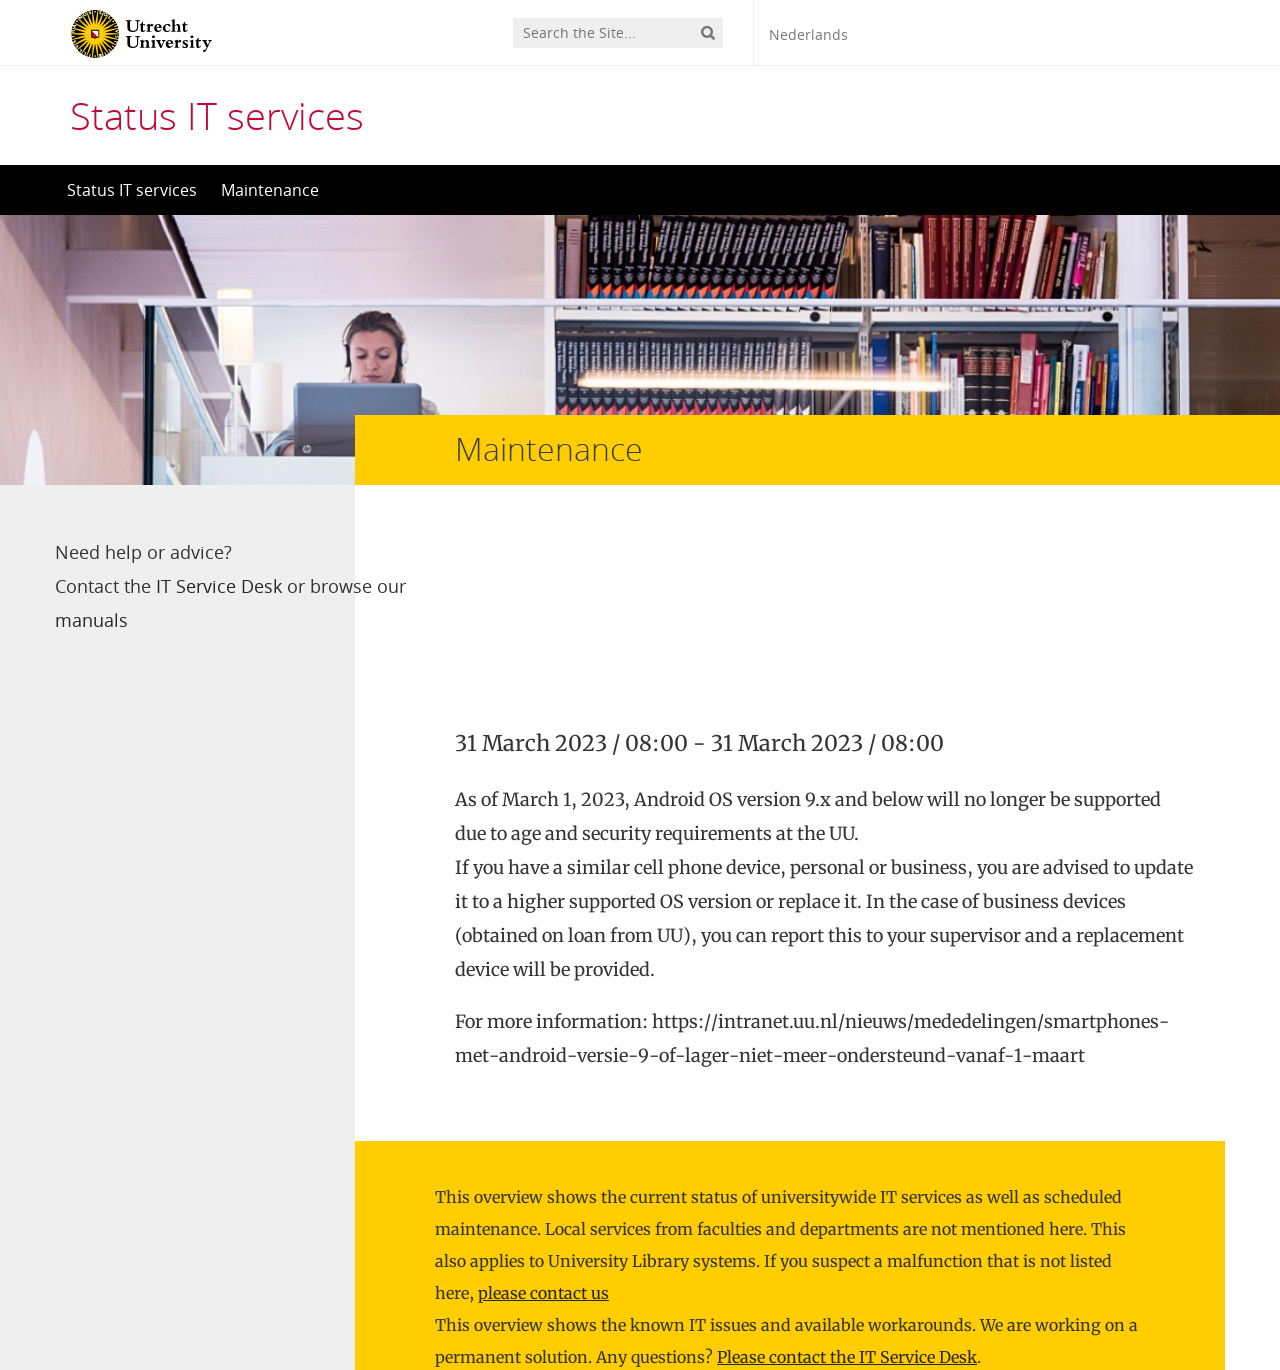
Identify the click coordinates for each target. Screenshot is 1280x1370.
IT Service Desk (219, 586)
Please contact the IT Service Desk (847, 1175)
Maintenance (270, 190)
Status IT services (217, 115)
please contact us (543, 1111)
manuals (192, 620)
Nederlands (808, 34)
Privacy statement (1135, 1280)
